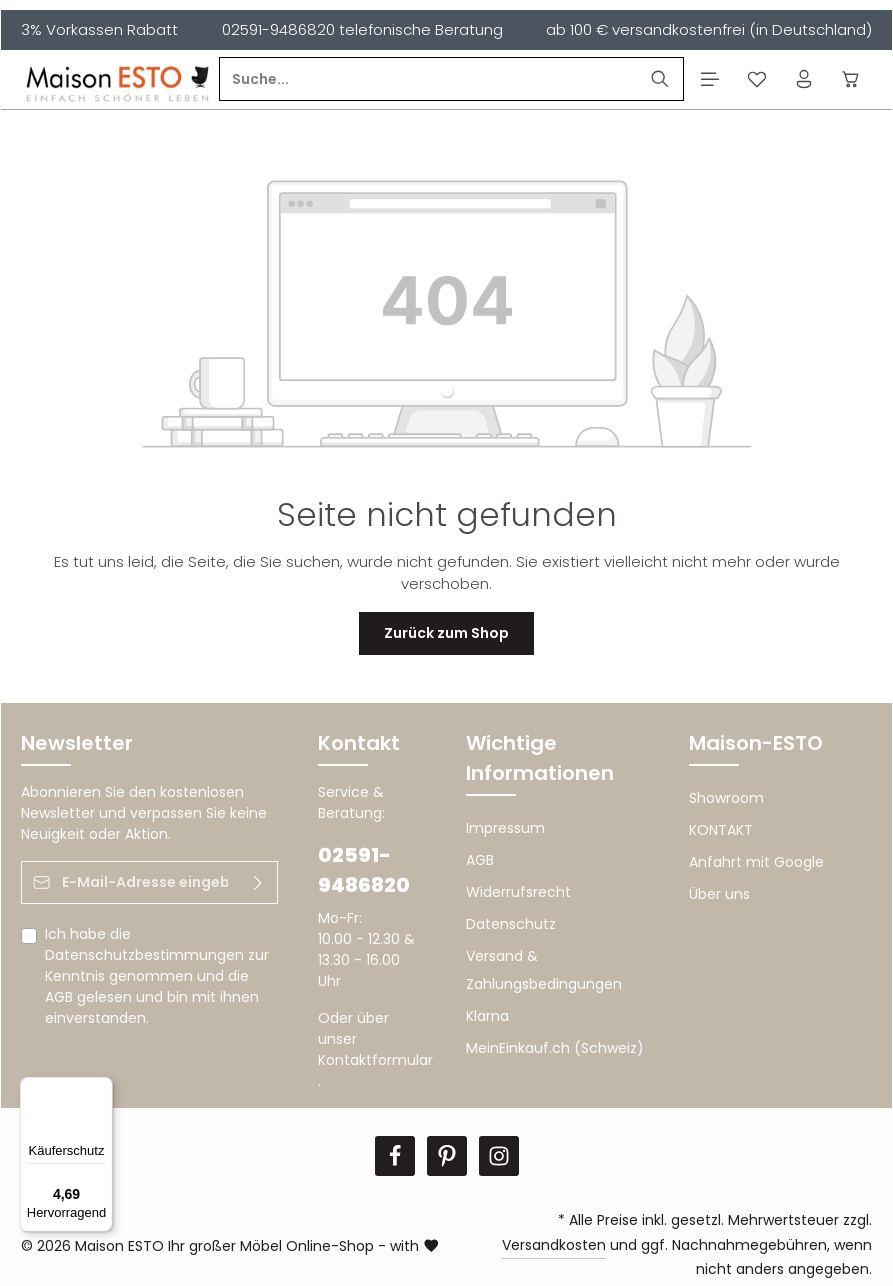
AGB (59, 997)
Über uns (719, 894)
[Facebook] (395, 1156)
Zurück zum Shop (446, 633)
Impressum (505, 828)
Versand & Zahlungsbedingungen (544, 970)
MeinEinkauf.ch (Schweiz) (555, 1048)
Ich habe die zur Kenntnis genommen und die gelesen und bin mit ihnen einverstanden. (157, 976)
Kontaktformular (375, 1060)
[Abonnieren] (258, 882)
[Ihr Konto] (803, 79)
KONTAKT (721, 830)
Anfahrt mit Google (756, 862)
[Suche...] (428, 80)
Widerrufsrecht (518, 892)
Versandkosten (554, 1245)
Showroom (726, 798)
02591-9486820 (364, 870)
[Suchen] (660, 80)
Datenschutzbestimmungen (144, 955)
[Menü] (709, 79)
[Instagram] (499, 1156)
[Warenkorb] (850, 79)
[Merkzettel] (756, 79)
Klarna (487, 1016)
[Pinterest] (447, 1156)
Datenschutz (511, 924)
